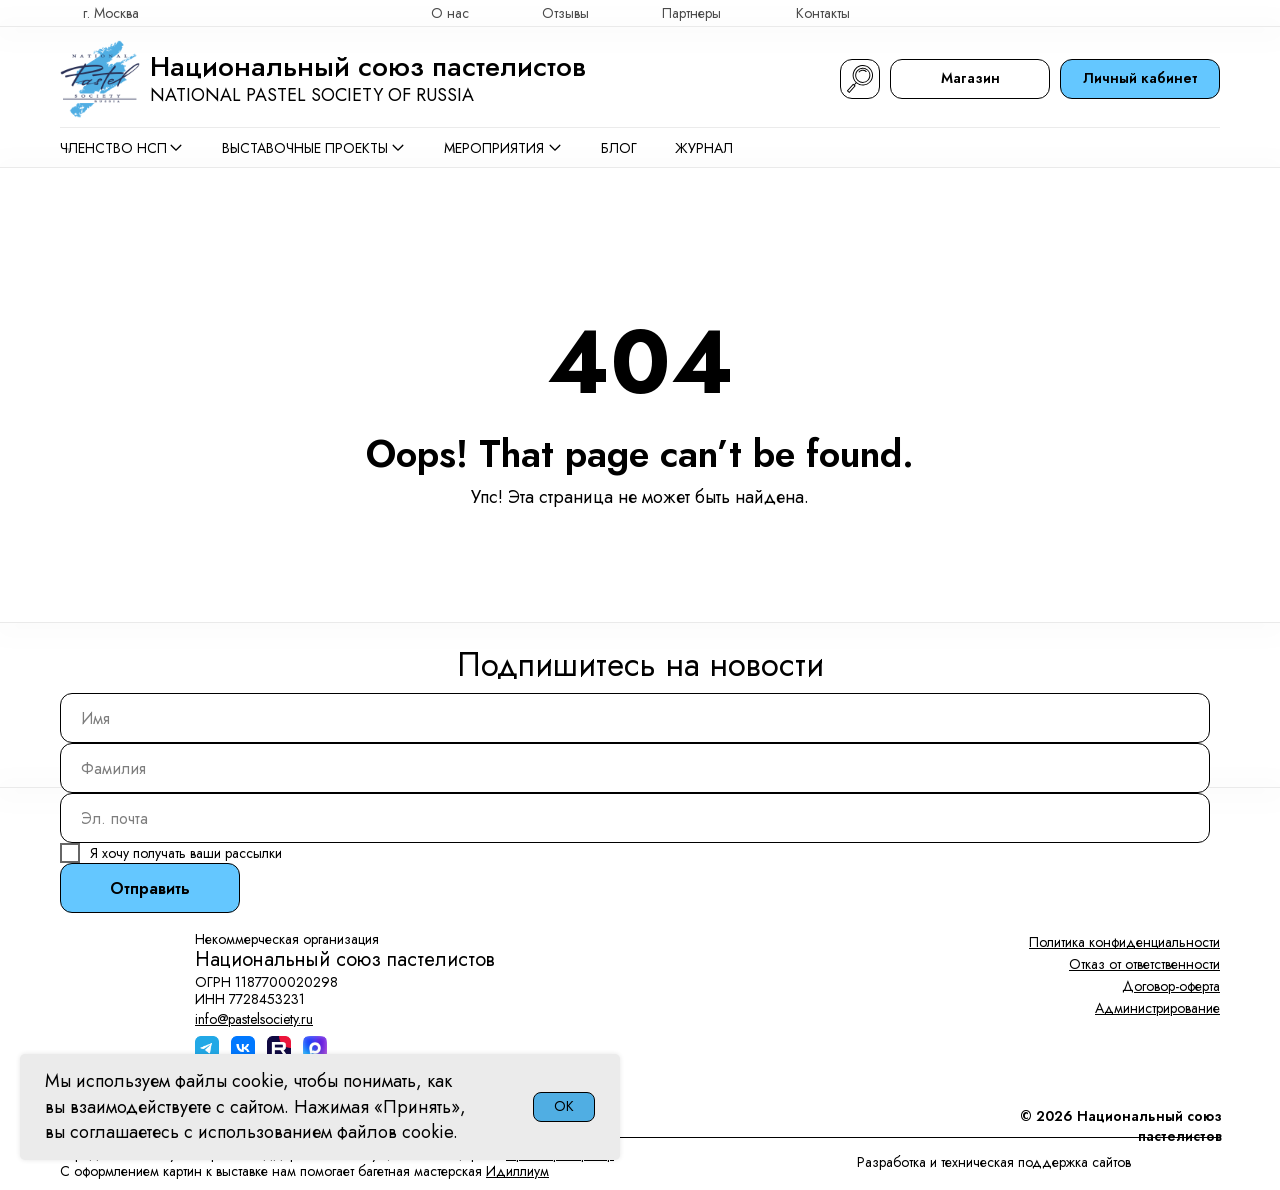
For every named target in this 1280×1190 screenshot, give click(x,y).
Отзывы (565, 13)
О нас (450, 13)
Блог (619, 148)
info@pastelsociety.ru (254, 1019)
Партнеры (691, 13)
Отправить (150, 888)
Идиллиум (517, 1171)
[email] (635, 818)
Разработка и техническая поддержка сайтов (994, 1162)
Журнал (704, 148)
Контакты (823, 13)
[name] (635, 718)
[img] (1211, 13)
